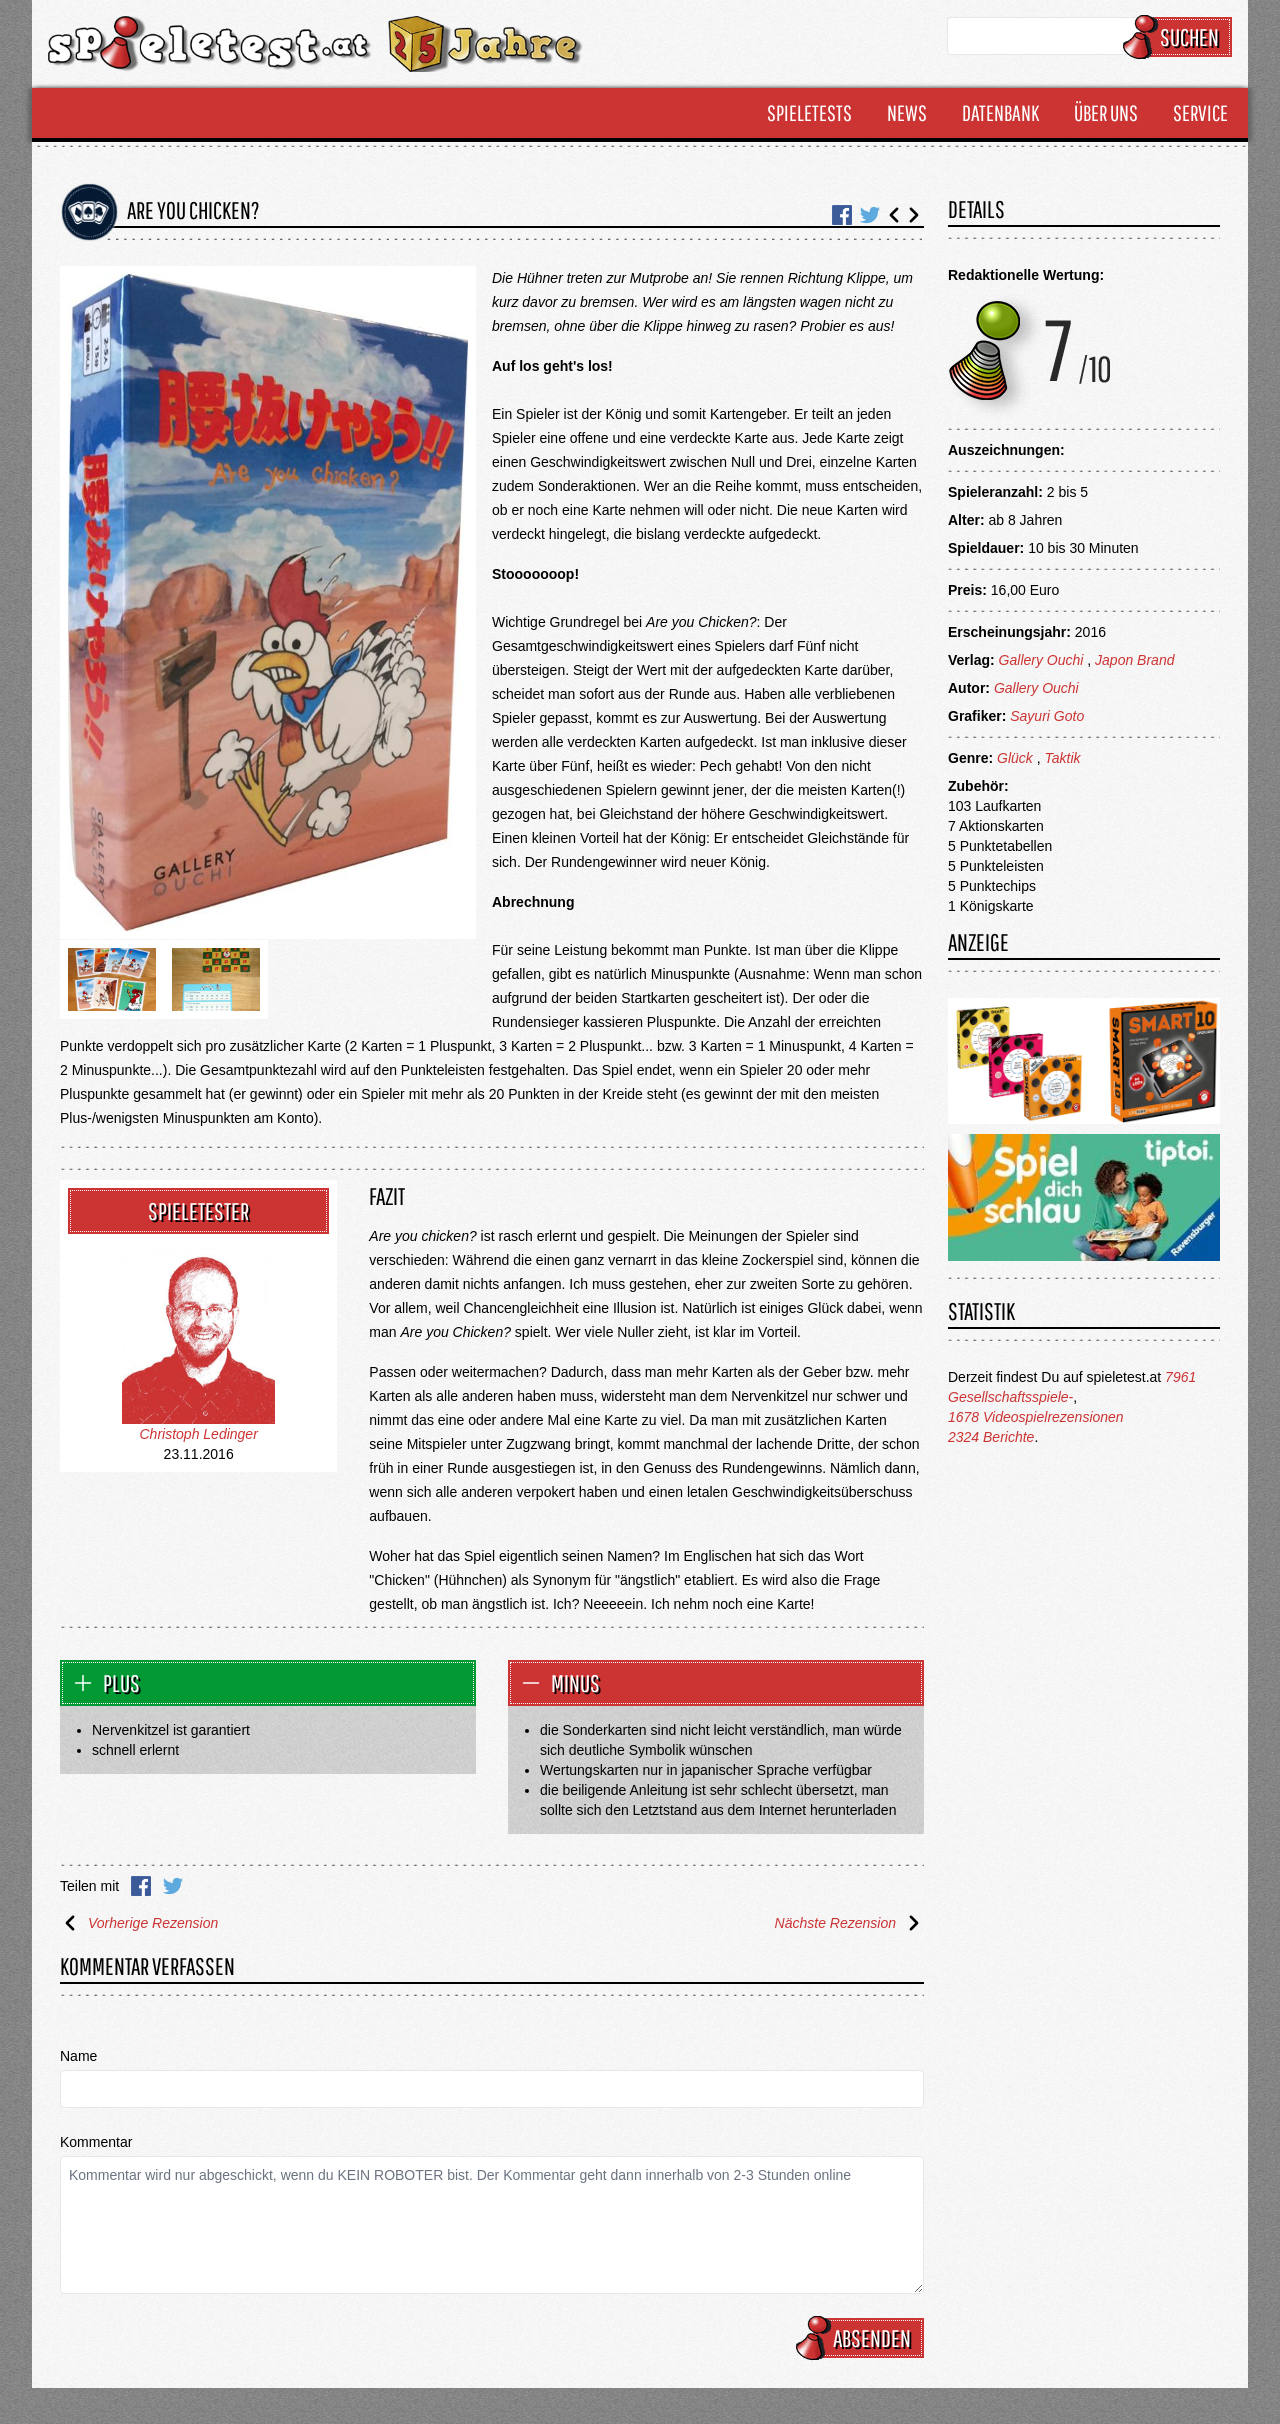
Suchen (1180, 37)
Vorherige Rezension (139, 1923)
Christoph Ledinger (199, 1434)
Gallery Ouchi (1041, 660)
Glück (1015, 758)
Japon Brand (1134, 660)
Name (78, 2056)
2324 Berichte (991, 1437)
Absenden (863, 2338)
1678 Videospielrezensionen (1036, 1417)
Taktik (1062, 758)
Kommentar (96, 2142)
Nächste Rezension (849, 1923)
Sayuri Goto (1047, 716)
